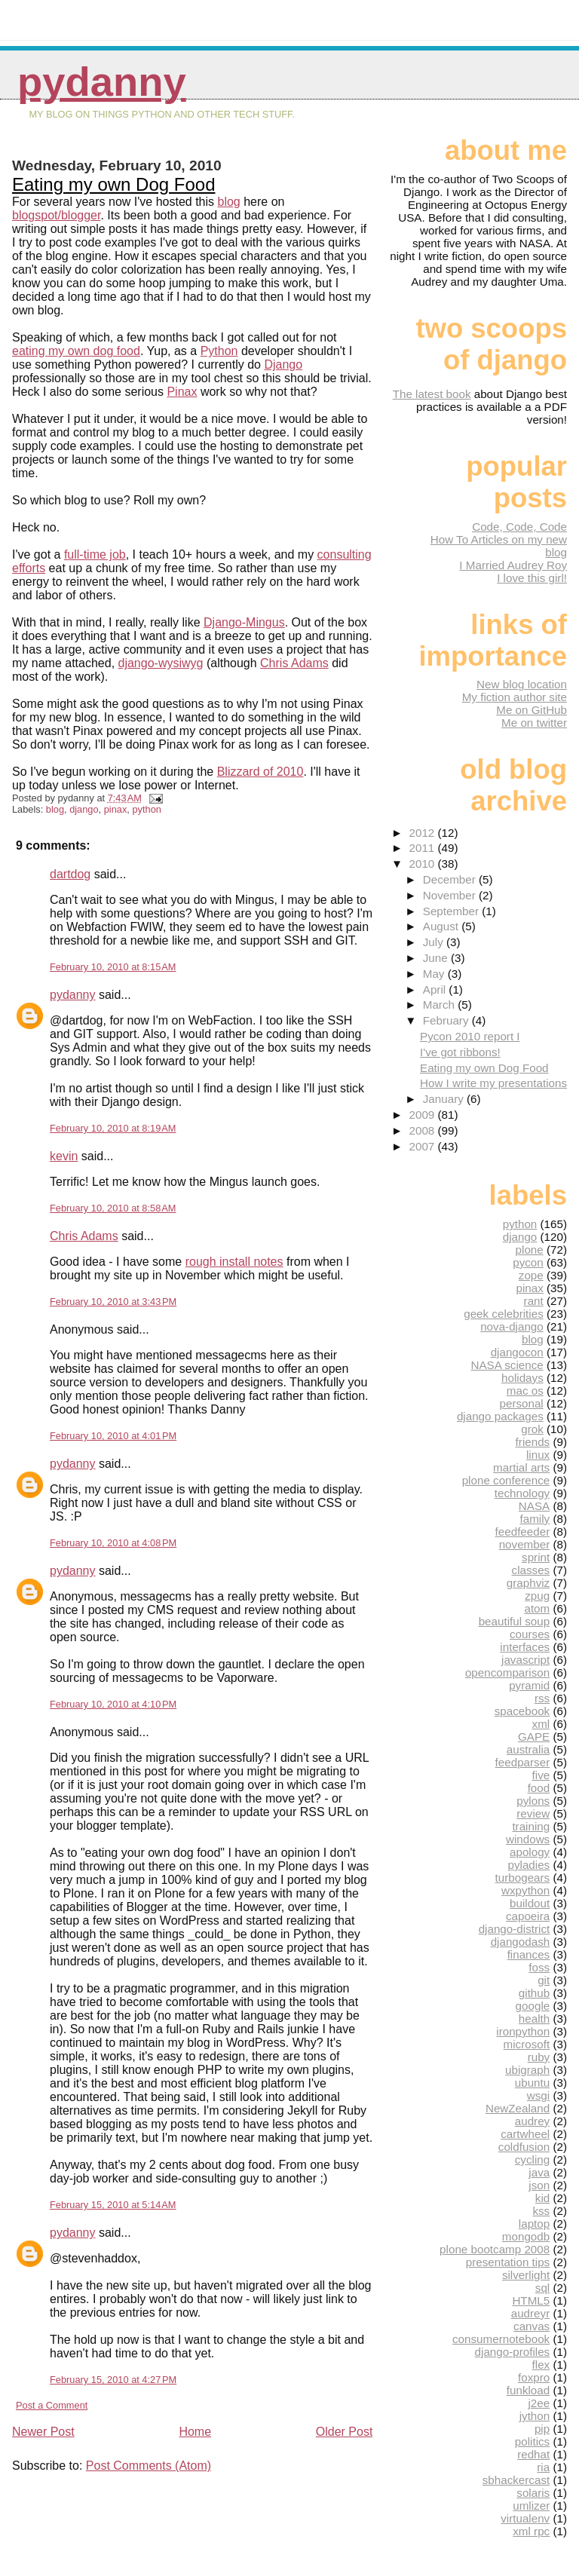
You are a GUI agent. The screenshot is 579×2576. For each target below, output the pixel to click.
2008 (423, 1130)
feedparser (522, 1762)
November (451, 895)
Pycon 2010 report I (470, 1036)
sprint (536, 1557)
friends (533, 1441)
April (436, 989)
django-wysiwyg (161, 663)
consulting (344, 554)
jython (534, 2415)
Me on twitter (534, 722)
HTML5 (531, 2300)
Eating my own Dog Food (113, 184)
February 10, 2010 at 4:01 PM (113, 1435)
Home (195, 2431)
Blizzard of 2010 (260, 771)
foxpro (534, 2377)
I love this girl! (532, 577)
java (539, 2172)
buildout (530, 1903)
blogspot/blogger (56, 215)
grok (532, 1429)
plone (530, 1249)
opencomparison (507, 1672)
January (445, 1098)
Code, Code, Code (519, 526)
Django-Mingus (244, 622)
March (440, 1004)
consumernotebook (501, 2338)
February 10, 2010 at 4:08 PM (113, 1542)
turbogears (522, 1877)
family (535, 1518)
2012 (423, 832)
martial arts (521, 1467)
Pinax (182, 391)
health (534, 2018)
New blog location (521, 684)
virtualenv (525, 2518)
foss (539, 1967)
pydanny (101, 82)
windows (528, 1839)
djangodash (520, 1941)
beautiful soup (514, 1621)
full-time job (95, 554)
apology (530, 1851)
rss (542, 1698)
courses (530, 1634)
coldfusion (524, 2146)
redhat (533, 2454)
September (452, 911)
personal (521, 1403)
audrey (532, 2121)
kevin (64, 1156)
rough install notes (234, 1261)
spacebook (522, 1711)
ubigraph (527, 2069)
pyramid (529, 1685)
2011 (423, 847)
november (524, 1544)
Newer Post (43, 2431)
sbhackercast (516, 2479)
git (544, 1980)
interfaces (525, 1646)
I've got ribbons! (460, 1052)
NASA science (507, 1364)
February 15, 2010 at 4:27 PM (113, 2379)
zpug (537, 1595)
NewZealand (518, 2108)
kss (541, 2210)
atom (537, 1608)
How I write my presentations (493, 1083)
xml (541, 1723)
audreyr (530, 2313)
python (146, 809)
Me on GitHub (531, 709)
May (435, 973)
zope (531, 1275)
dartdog (70, 874)
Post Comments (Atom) (148, 2465)
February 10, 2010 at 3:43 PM (113, 1301)
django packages (500, 1416)
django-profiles (512, 2351)
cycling (532, 2159)
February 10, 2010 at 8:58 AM (113, 1208)
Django (283, 364)
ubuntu (532, 2082)
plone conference (506, 1480)
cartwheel (525, 2133)
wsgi (538, 2095)
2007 (423, 1146)
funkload (528, 2390)
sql (542, 2287)
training (531, 1826)
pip (542, 2428)
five (541, 1775)
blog (229, 201)
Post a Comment (51, 2405)
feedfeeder (522, 1531)
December (451, 879)
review (533, 1813)
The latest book (432, 393)
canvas (531, 2326)
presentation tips (508, 2262)
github (534, 1992)
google (533, 2005)
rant (534, 1300)
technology (522, 1493)
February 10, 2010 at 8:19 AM (113, 1128)
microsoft (527, 2044)
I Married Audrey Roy (513, 565)
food (539, 1787)
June (437, 957)
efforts (28, 568)
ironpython (523, 2031)
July (434, 942)
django (83, 809)
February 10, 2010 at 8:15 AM (113, 967)
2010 (423, 863)
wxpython (525, 1890)
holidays (522, 1377)
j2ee (539, 2403)
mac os (525, 1390)
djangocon (517, 1352)
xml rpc (531, 2531)
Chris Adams (294, 663)
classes (531, 1570)
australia (528, 1749)
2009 (423, 1114)
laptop (534, 2223)
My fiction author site (514, 697)
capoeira (528, 1916)
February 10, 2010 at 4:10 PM (113, 1704)
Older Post (344, 2431)
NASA (534, 1505)
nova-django (512, 1326)
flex (541, 2364)
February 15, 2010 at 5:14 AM (113, 2204)
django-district (514, 1928)
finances (528, 1954)
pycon (528, 1262)
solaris (533, 2492)
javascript (525, 1659)
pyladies (528, 1864)
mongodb (526, 2236)
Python (219, 351)
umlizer (531, 2505)
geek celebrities (504, 1313)
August (442, 926)
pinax (115, 809)
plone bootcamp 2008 (495, 2249)
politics (532, 2441)
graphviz (528, 1582)
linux (538, 1454)
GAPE (534, 1736)
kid (542, 2198)
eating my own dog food (76, 351)
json (539, 2185)
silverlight (526, 2274)
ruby (539, 2057)
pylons (533, 1800)
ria (543, 2467)
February (447, 1020)
